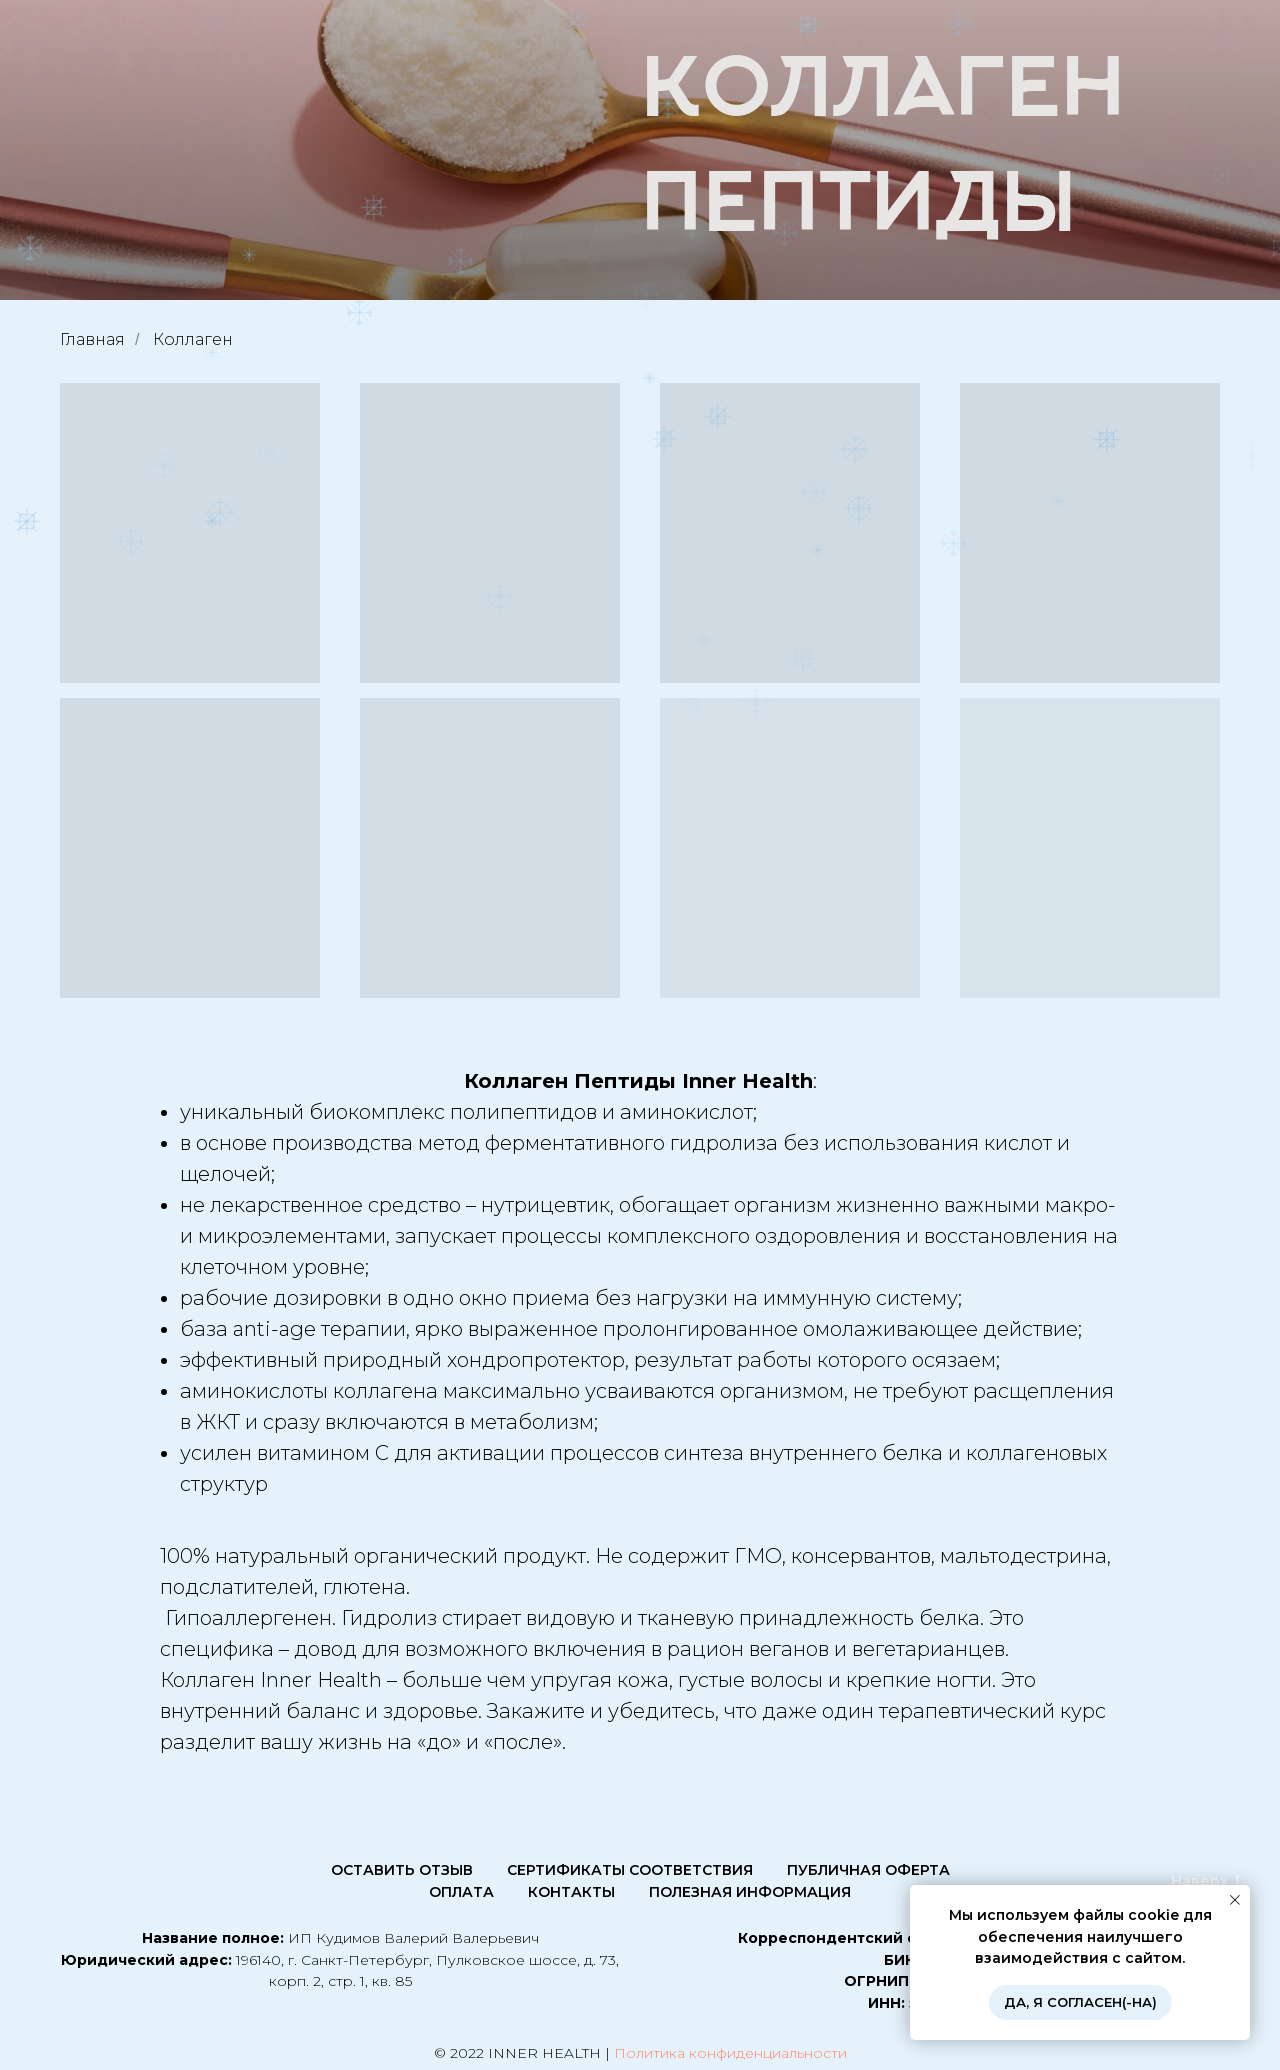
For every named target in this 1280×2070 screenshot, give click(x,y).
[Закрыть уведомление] (1235, 1900)
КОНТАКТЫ (571, 1892)
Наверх (1205, 1881)
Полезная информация (750, 1892)
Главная (92, 339)
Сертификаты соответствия (630, 1870)
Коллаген (193, 339)
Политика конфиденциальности (730, 2053)
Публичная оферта (868, 1870)
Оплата (461, 1892)
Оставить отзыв (402, 1870)
